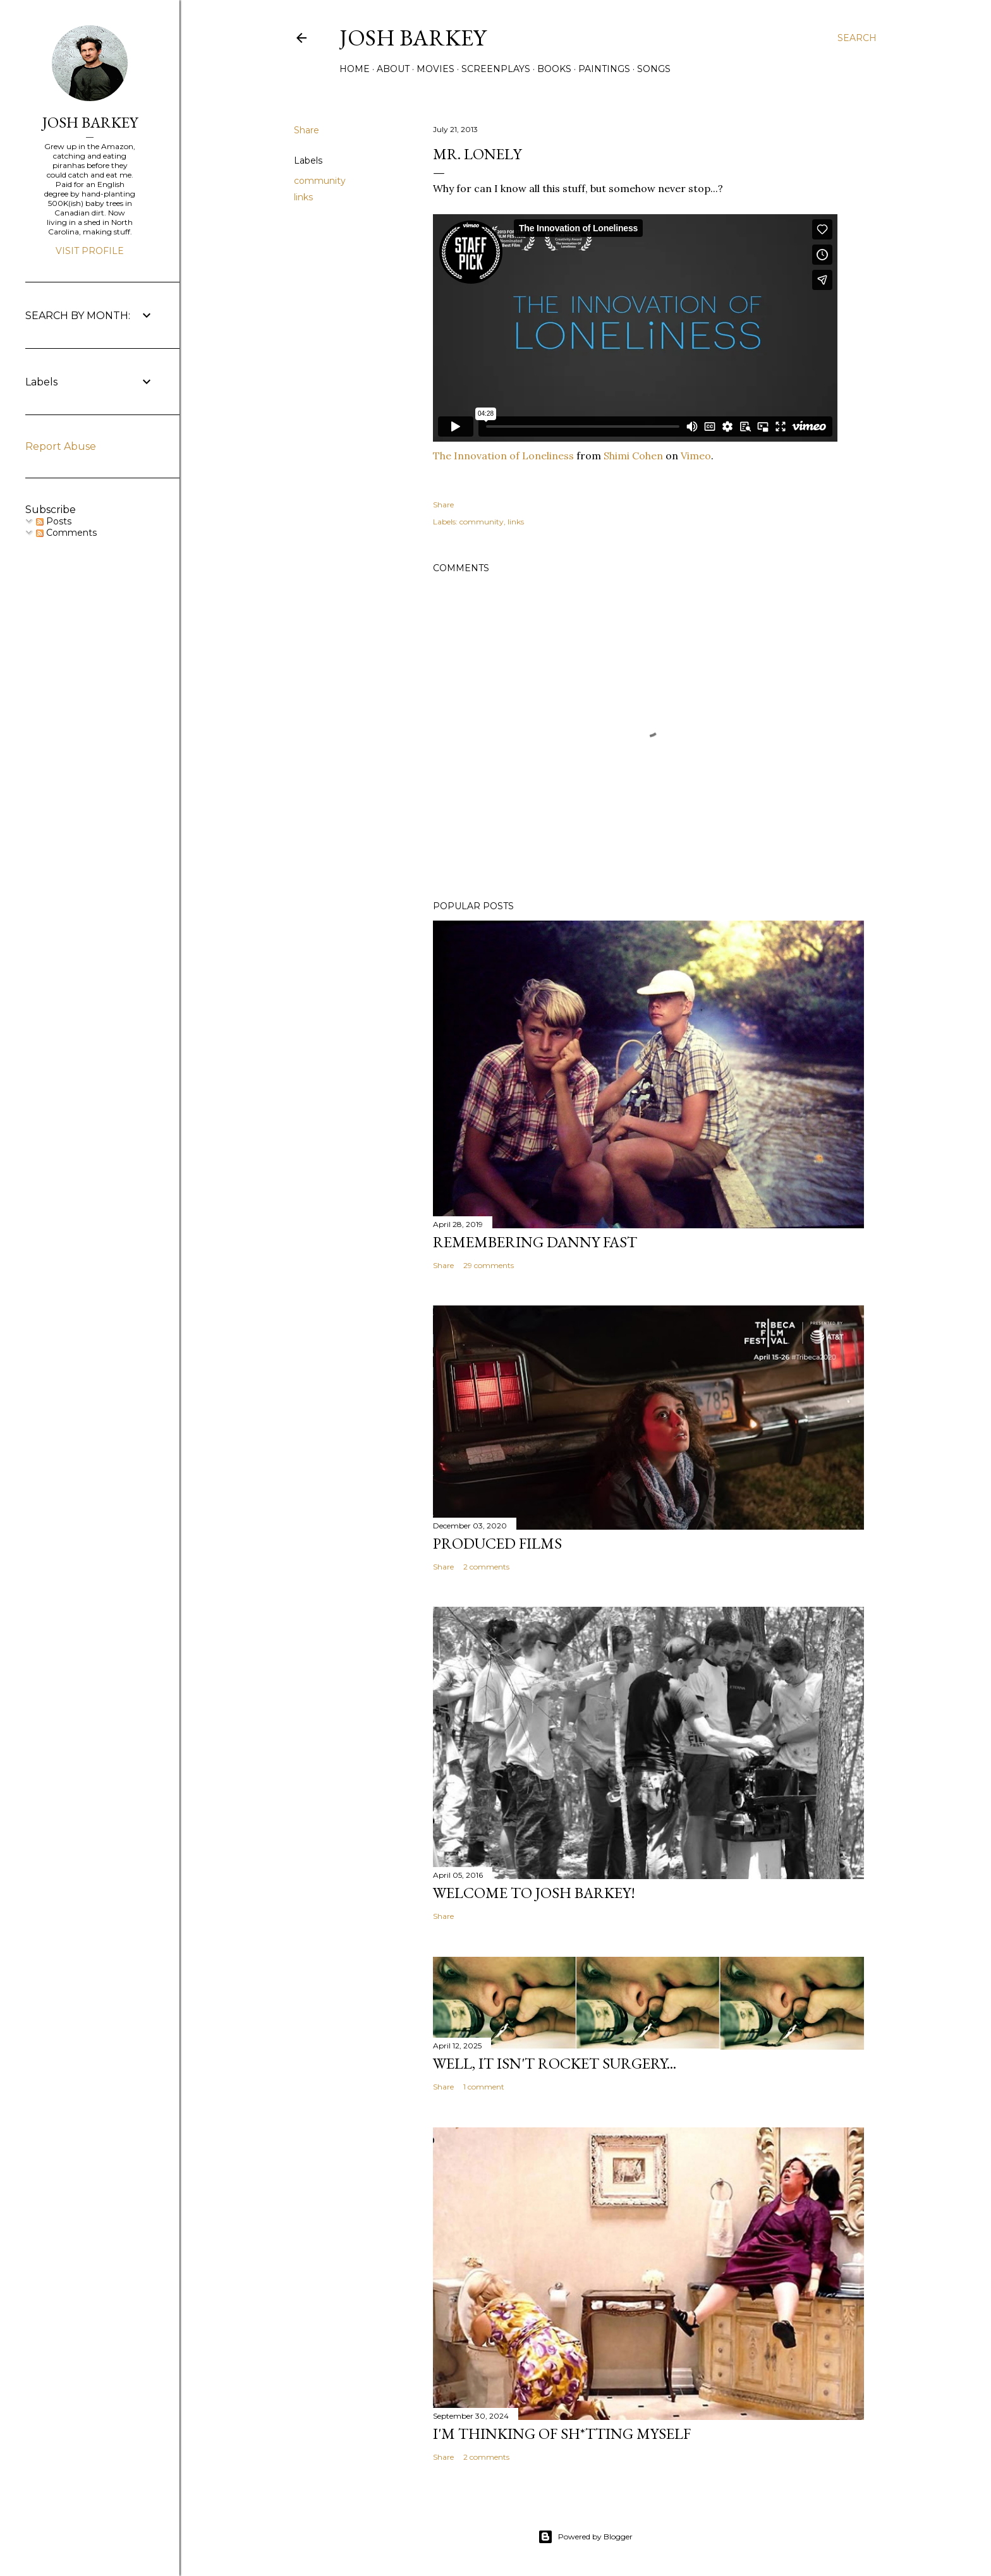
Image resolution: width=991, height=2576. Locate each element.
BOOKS (554, 69)
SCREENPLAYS (495, 69)
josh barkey (412, 37)
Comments (66, 532)
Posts (53, 521)
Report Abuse (60, 446)
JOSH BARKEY (90, 122)
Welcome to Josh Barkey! (534, 1892)
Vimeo (696, 455)
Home (354, 69)
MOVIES (435, 69)
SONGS (654, 69)
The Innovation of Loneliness (503, 455)
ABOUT (393, 69)
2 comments (486, 1566)
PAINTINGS (604, 69)
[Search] (857, 38)
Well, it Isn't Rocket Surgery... (554, 2063)
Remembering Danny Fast (535, 1242)
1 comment (483, 2086)
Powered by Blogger (585, 2536)
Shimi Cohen (633, 455)
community (320, 180)
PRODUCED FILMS (497, 1543)
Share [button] (306, 130)
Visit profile (90, 251)
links (303, 197)
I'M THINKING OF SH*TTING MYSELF (562, 2433)
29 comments (488, 1265)
